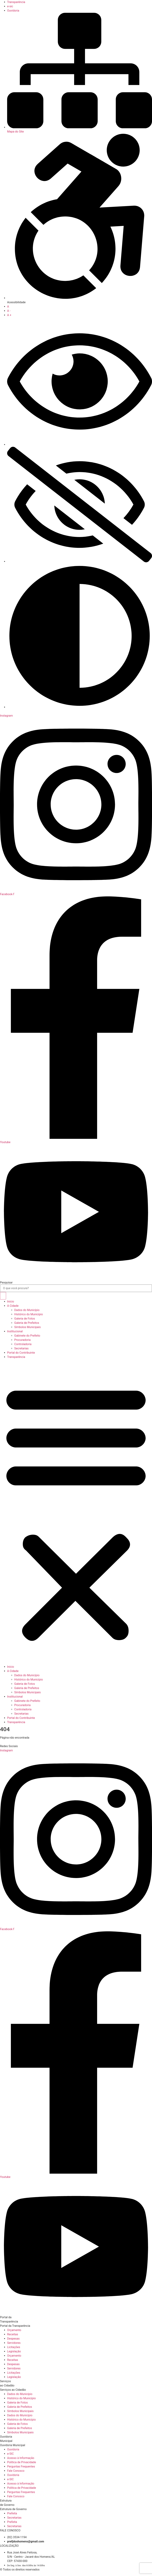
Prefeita (12, 2513)
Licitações (13, 2347)
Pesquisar (6, 1282)
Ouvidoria (13, 2449)
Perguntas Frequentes (21, 2466)
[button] (76, 1512)
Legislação (14, 2351)
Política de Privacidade (21, 2462)
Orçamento (14, 2330)
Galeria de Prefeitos (26, 1323)
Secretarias (21, 1348)
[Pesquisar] (3, 1295)
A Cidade (13, 1305)
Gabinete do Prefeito (27, 1335)
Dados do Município (27, 1310)
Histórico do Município (28, 1314)
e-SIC (10, 2453)
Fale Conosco (15, 2470)
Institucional (15, 1331)
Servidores (13, 2343)
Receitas (12, 2334)
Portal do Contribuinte (21, 1352)
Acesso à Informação (20, 2458)
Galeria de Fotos (24, 1318)
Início (10, 1301)
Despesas (13, 2338)
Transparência (16, 1357)
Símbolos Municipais (27, 1327)
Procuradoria (22, 1340)
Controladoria (23, 1344)
